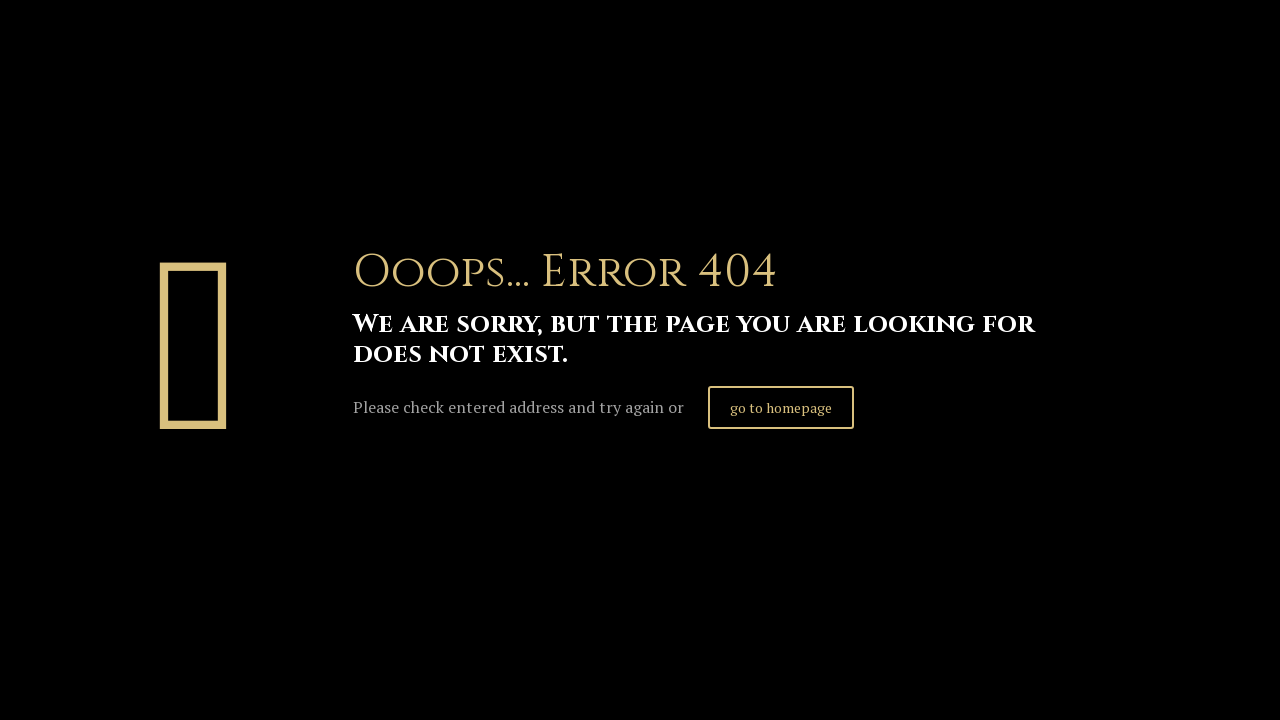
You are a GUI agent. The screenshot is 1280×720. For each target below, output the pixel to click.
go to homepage (781, 407)
